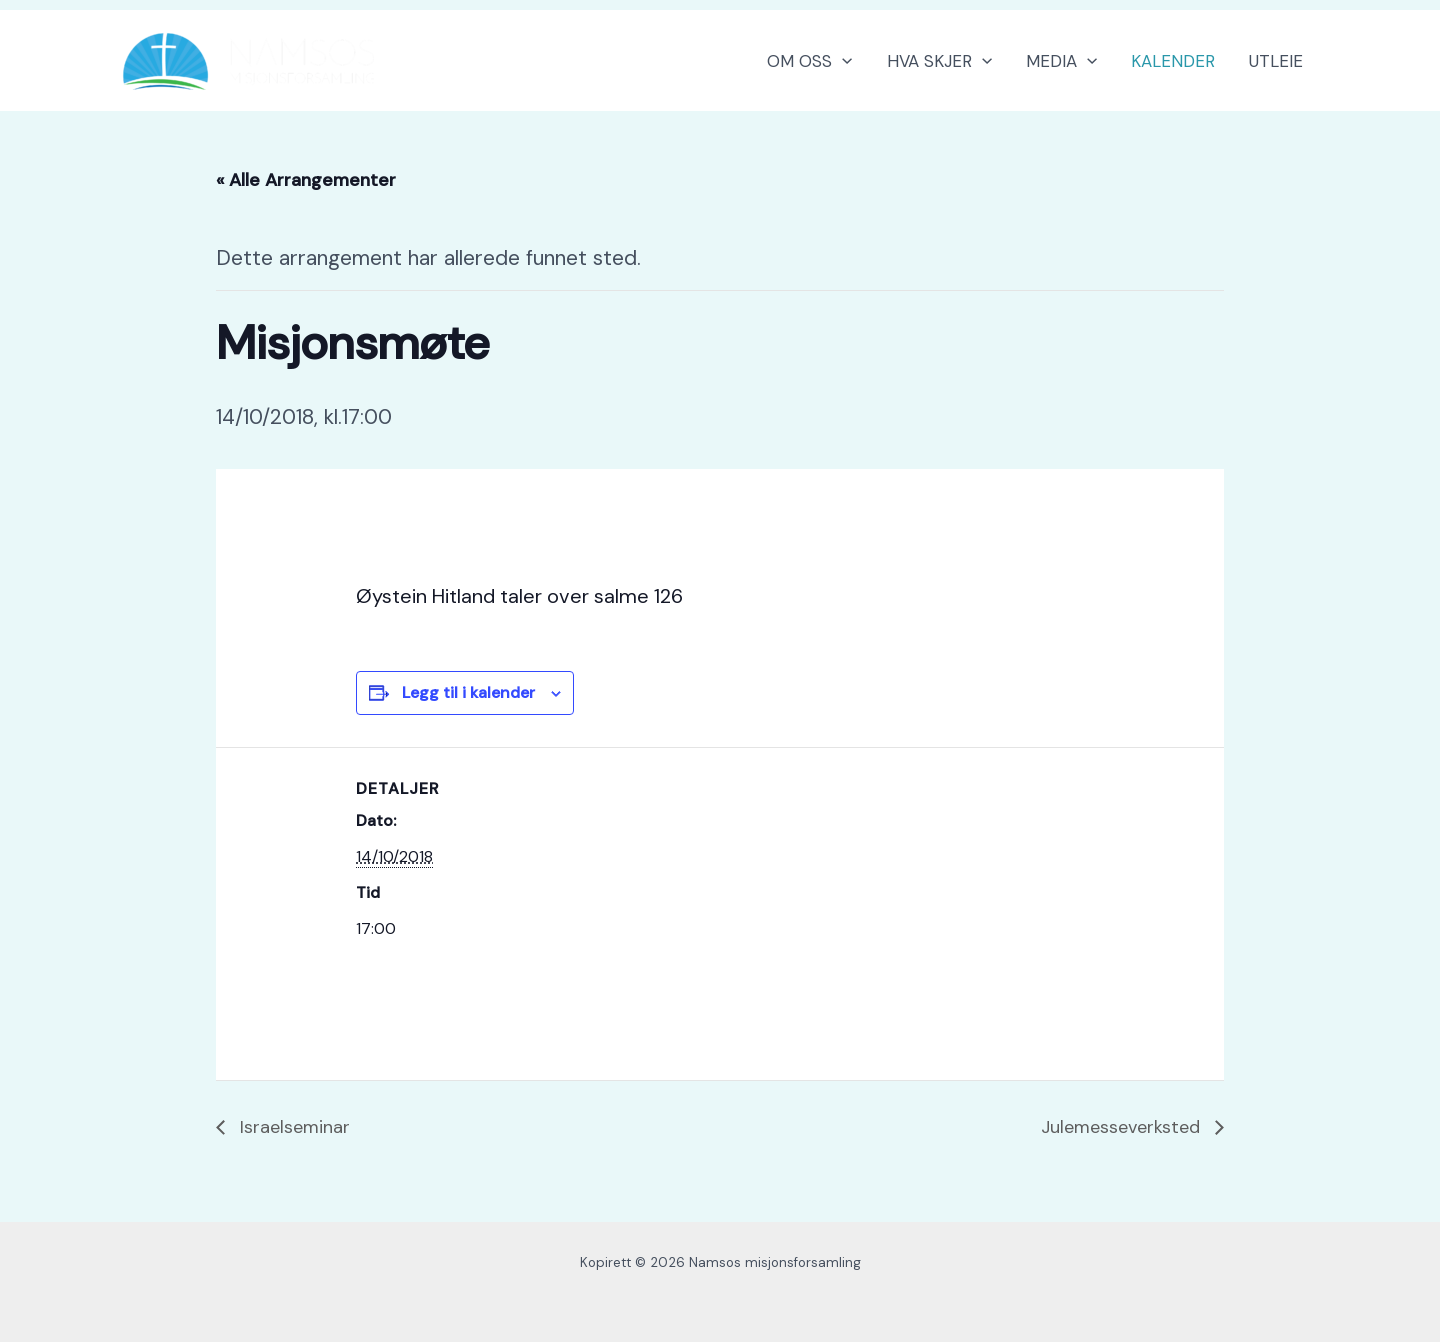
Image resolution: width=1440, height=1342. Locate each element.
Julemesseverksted (1123, 1127)
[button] (842, 61)
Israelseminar (292, 1127)
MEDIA (1061, 61)
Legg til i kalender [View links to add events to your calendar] (468, 692)
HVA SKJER (939, 61)
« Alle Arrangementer (306, 180)
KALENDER (1173, 61)
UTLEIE (1276, 61)
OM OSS (809, 61)
